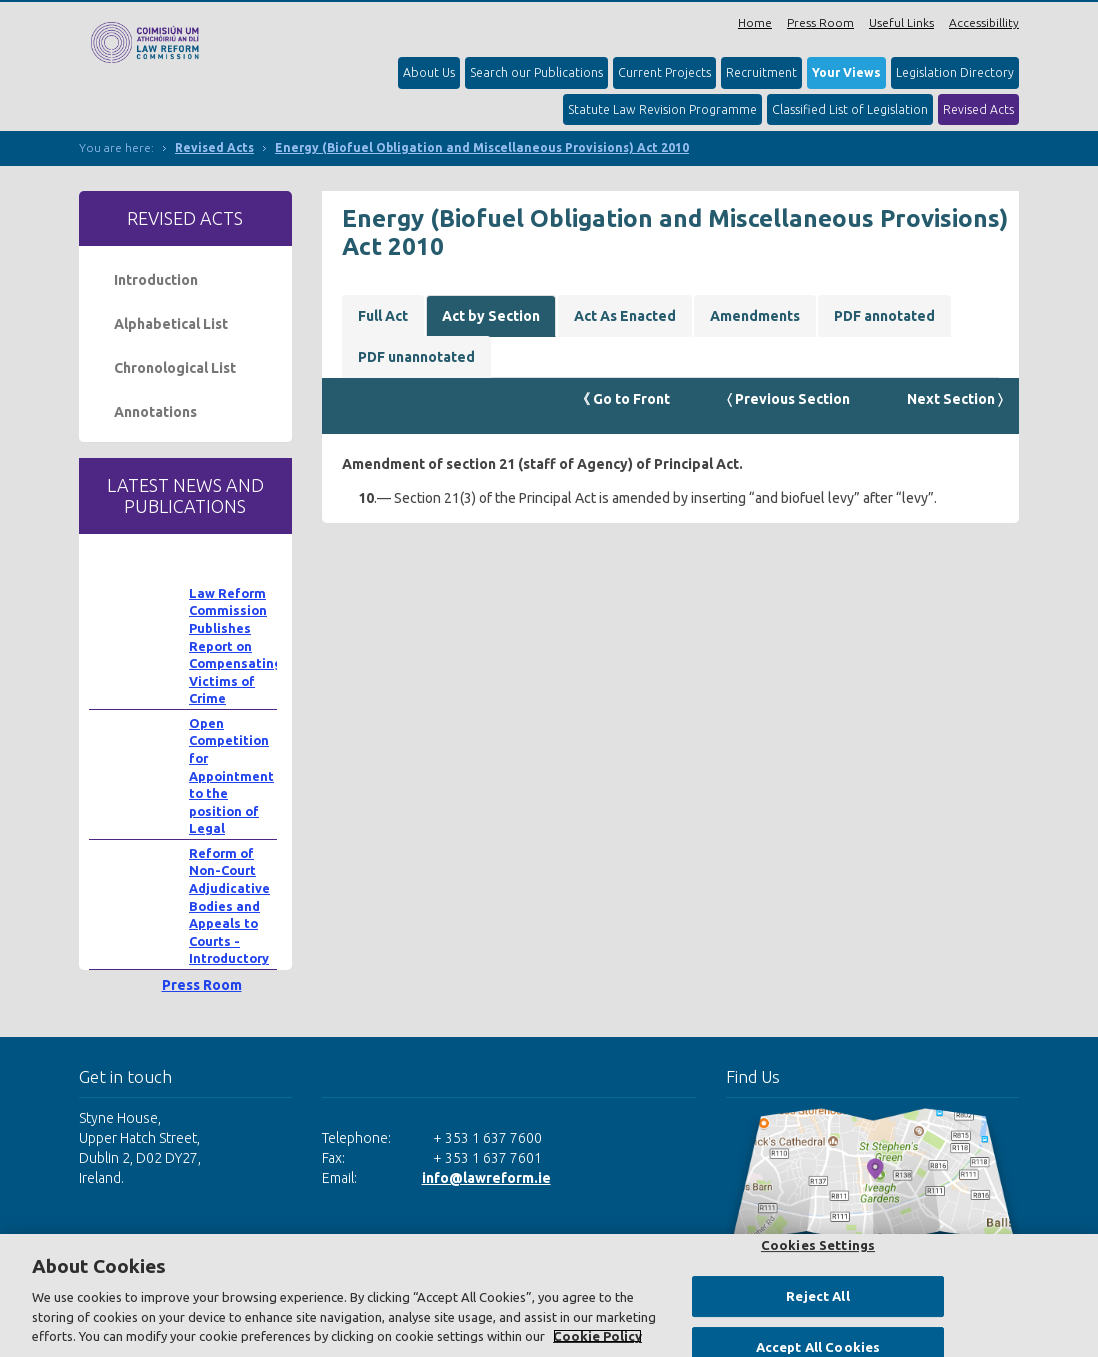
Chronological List (175, 368)
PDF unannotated (416, 357)
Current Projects (664, 72)
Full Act (383, 316)
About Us (429, 72)
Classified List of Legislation (850, 109)
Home (755, 22)
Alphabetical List (171, 324)
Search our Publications (536, 72)
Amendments (755, 316)
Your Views (846, 72)
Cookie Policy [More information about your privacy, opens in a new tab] (597, 1336)
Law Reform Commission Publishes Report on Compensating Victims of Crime (235, 646)
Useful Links (901, 22)
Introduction (156, 280)
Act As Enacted (625, 316)
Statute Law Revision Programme (662, 109)
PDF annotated (884, 316)
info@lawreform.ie (486, 1178)
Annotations (155, 412)
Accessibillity (984, 22)
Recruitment (761, 72)
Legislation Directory (955, 72)
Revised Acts (978, 109)
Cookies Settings (818, 1245)
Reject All (817, 1296)
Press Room (820, 22)
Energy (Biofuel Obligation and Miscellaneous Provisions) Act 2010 (482, 147)
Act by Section (491, 316)
